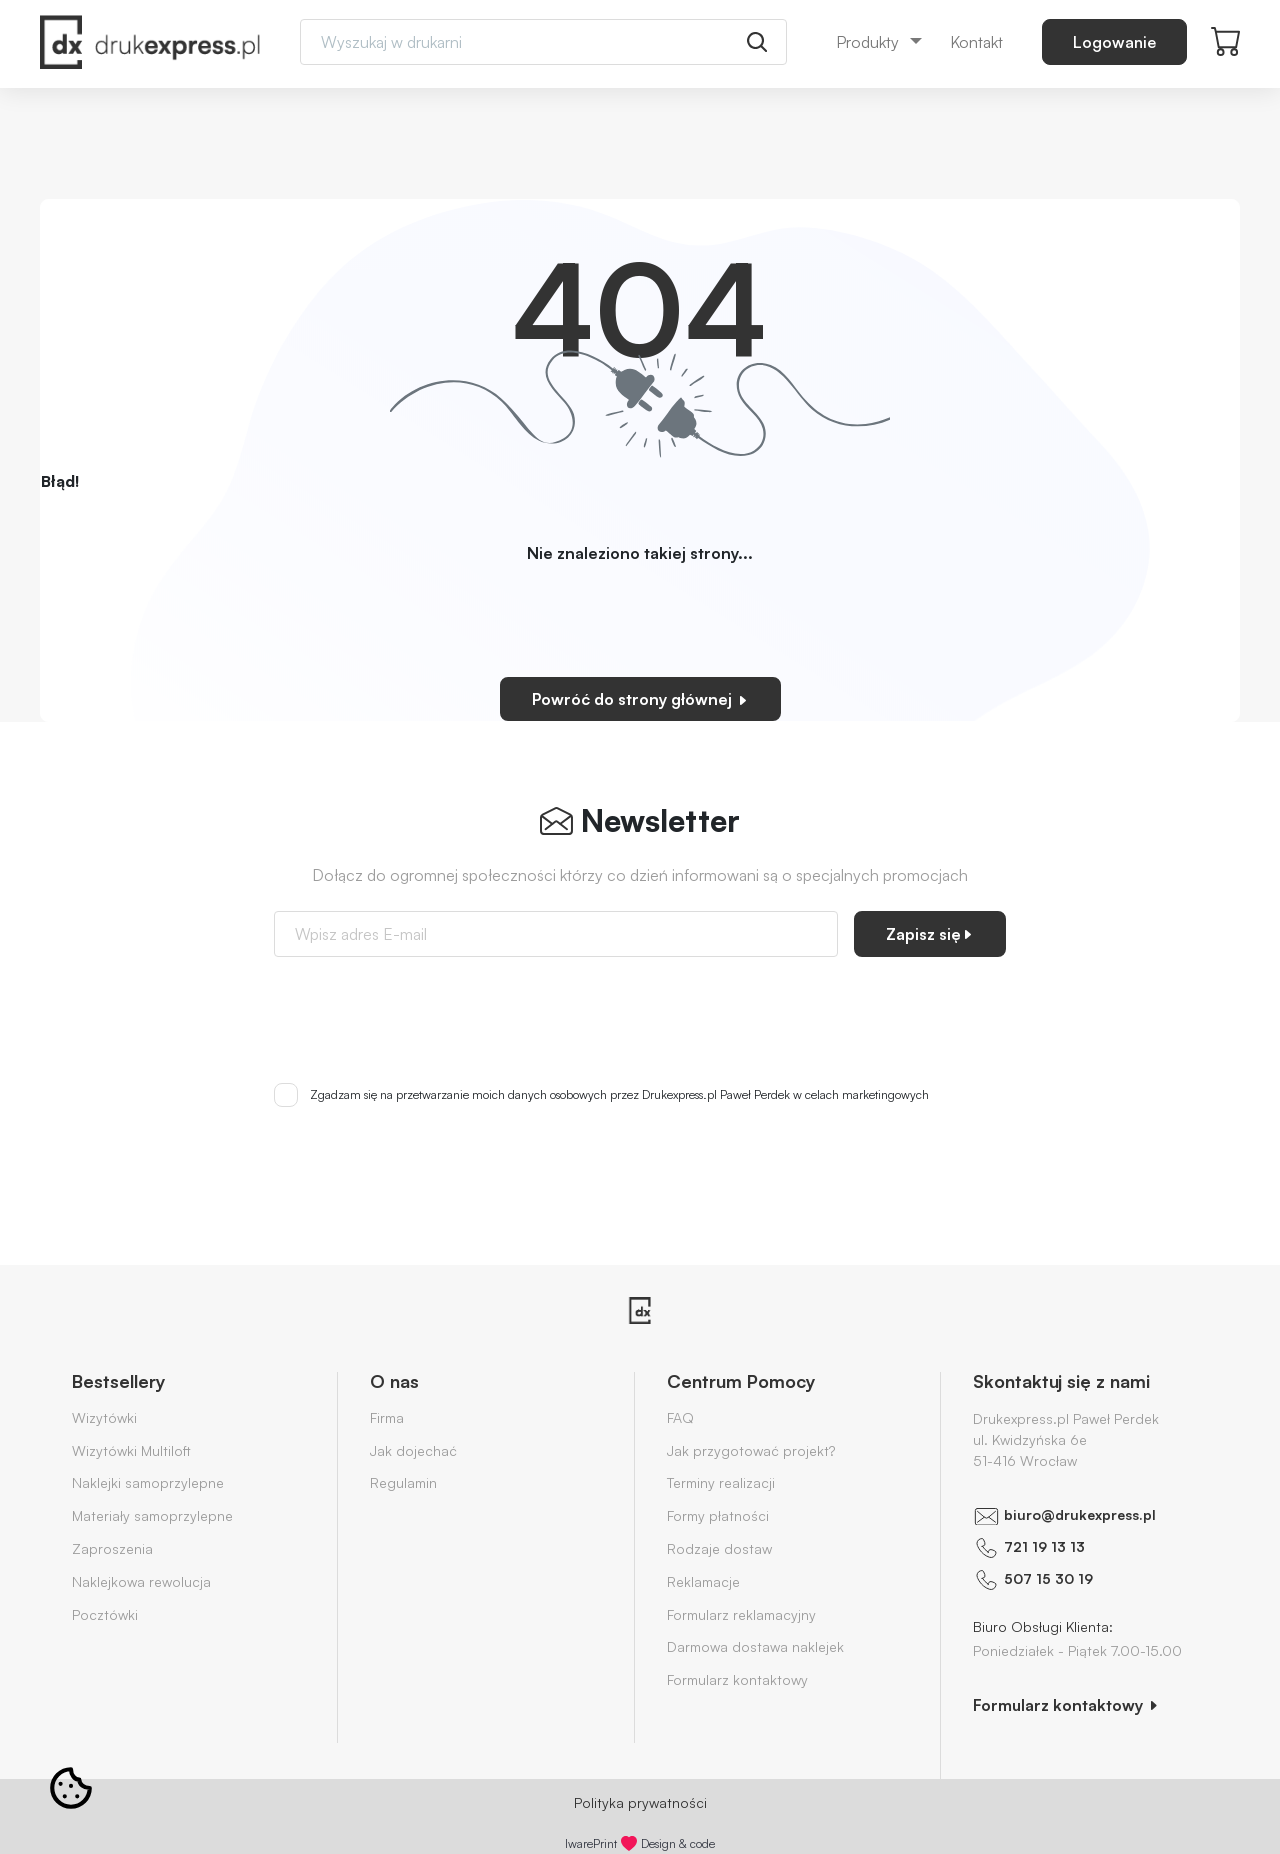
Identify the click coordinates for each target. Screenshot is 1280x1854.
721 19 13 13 (1044, 1546)
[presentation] (640, 1012)
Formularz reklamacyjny (741, 1614)
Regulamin (403, 1482)
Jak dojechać (413, 1450)
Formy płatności (718, 1515)
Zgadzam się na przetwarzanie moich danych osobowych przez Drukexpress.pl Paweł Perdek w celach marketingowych (619, 1094)
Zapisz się (930, 934)
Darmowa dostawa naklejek (755, 1646)
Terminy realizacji (721, 1482)
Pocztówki (105, 1614)
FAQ (680, 1417)
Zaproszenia (112, 1548)
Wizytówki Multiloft (131, 1450)
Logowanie (1114, 42)
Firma (387, 1417)
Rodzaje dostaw (719, 1548)
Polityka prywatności (640, 1802)
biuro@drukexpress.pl (1080, 1514)
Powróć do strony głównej (640, 699)
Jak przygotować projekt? (751, 1450)
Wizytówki (104, 1417)
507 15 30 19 (1048, 1578)
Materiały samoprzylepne (152, 1515)
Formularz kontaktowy (737, 1679)
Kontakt (976, 42)
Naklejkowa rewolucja (141, 1581)
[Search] (543, 42)
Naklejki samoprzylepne (148, 1482)
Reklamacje (703, 1581)
